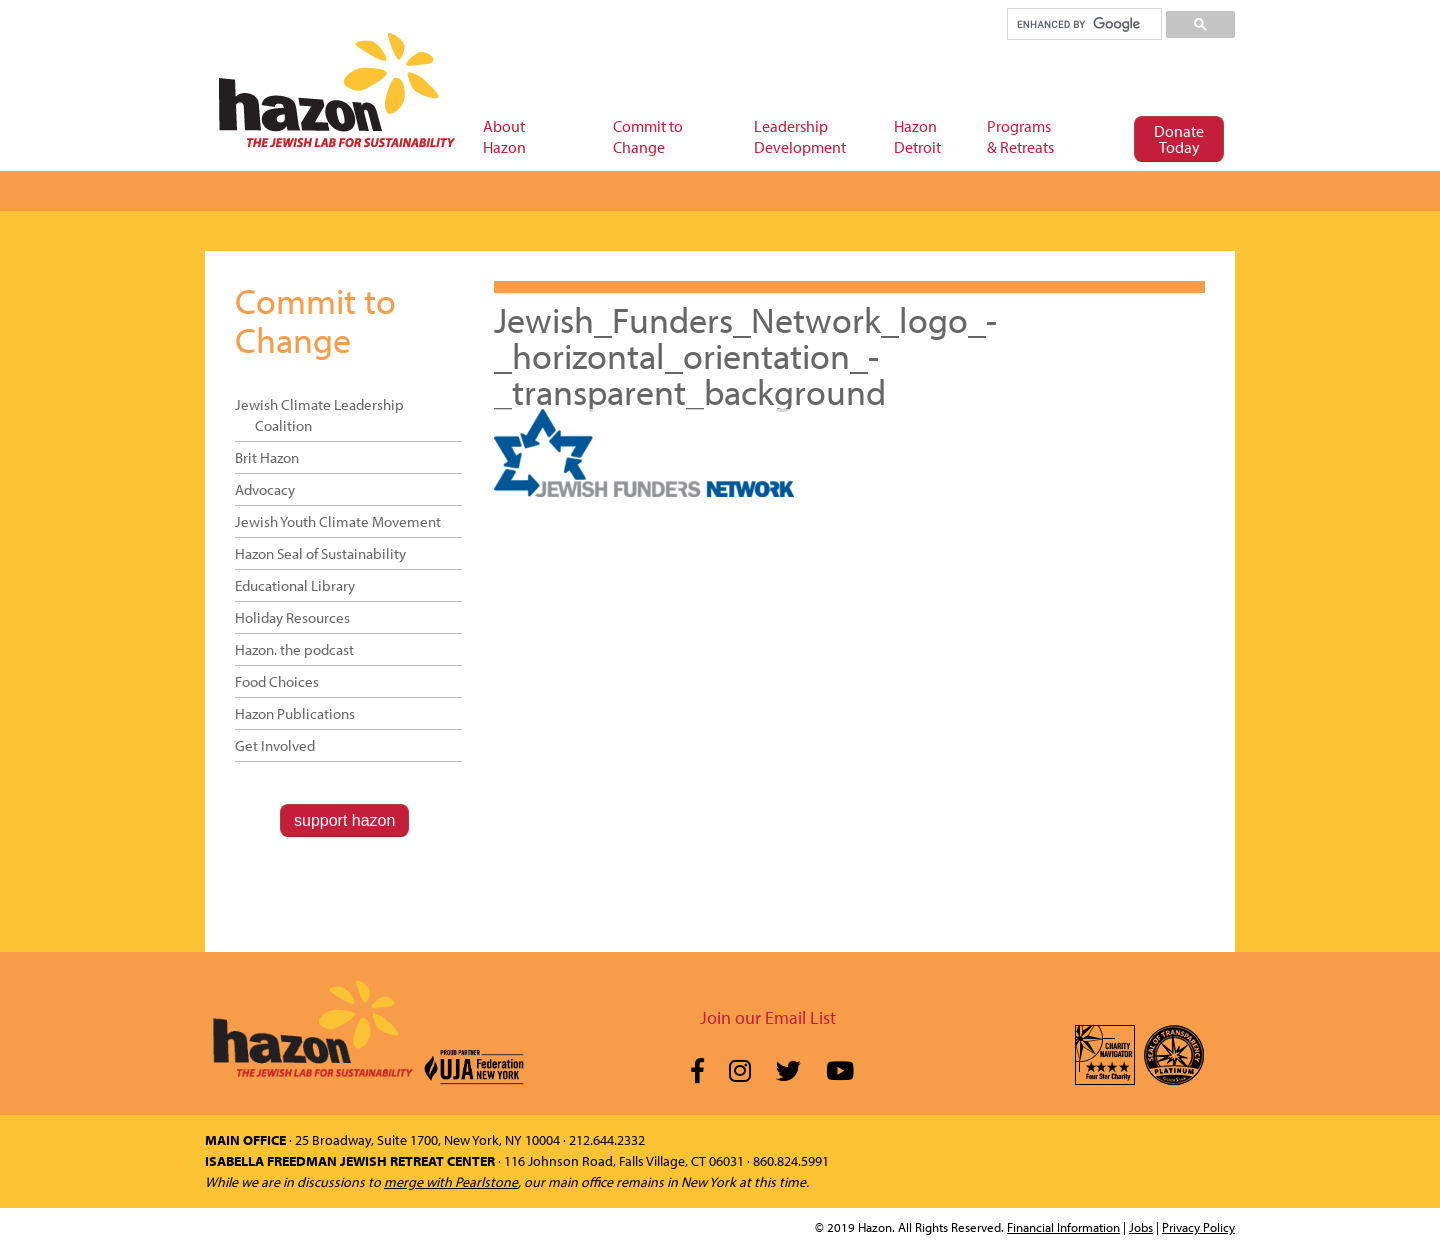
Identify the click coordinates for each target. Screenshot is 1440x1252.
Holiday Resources (292, 617)
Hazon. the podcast (294, 649)
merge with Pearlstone (451, 1182)
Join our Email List (768, 1017)
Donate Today (1179, 139)
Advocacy (265, 489)
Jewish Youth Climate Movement (338, 521)
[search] (1083, 24)
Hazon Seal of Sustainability (320, 553)
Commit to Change (315, 320)
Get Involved (275, 745)
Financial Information (1063, 1227)
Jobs (1141, 1227)
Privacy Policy (1198, 1227)
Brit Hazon (267, 457)
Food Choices (277, 681)
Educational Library (295, 585)
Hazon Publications (295, 713)
